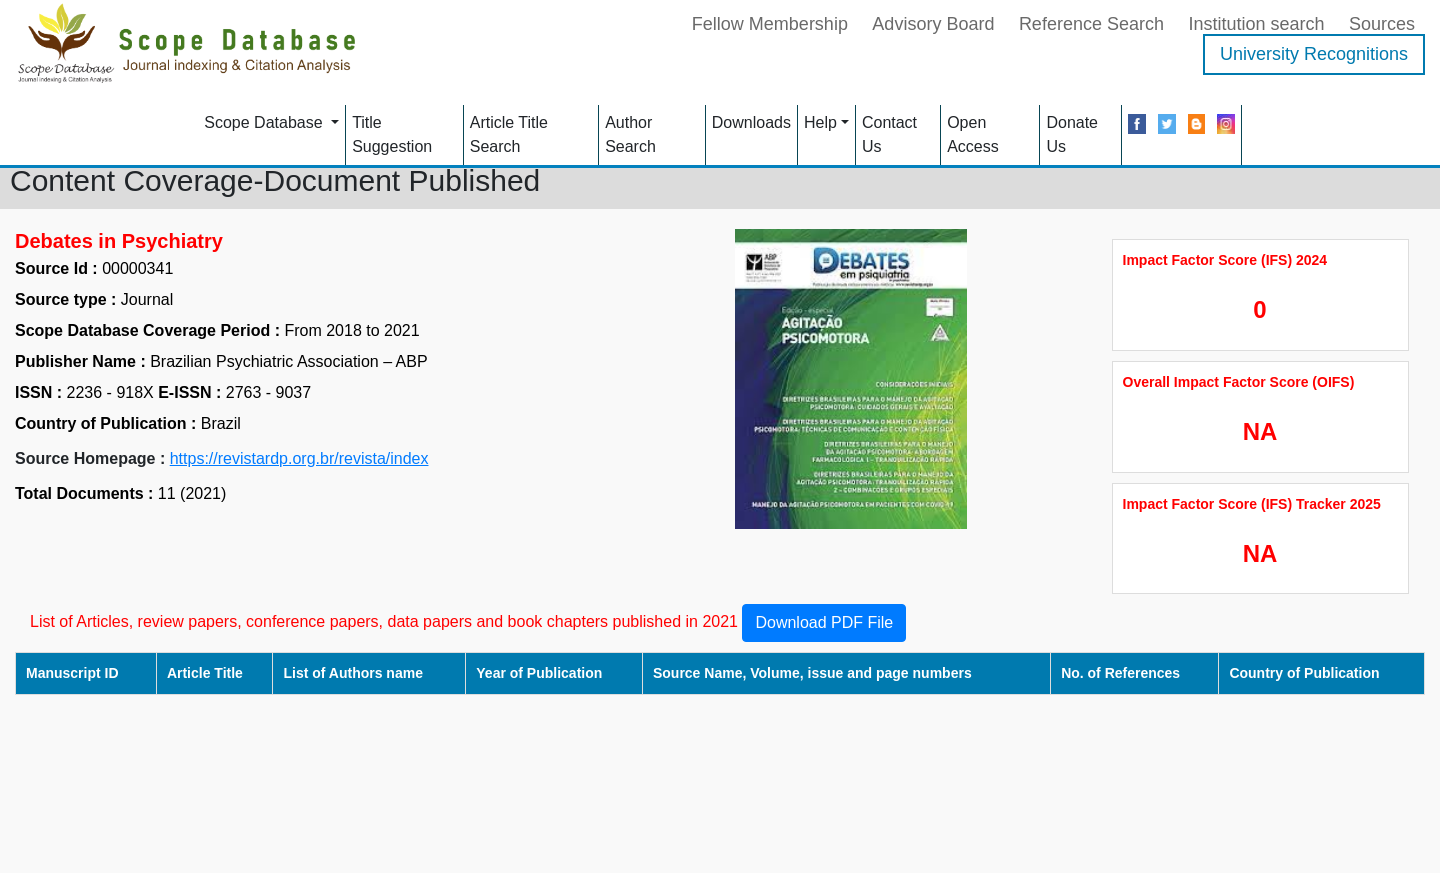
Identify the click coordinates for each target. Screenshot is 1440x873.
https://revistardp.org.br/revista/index (299, 458)
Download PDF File (824, 622)
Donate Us (1072, 134)
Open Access (973, 134)
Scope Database (265, 122)
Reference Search (1091, 24)
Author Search (630, 134)
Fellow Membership (770, 24)
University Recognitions (1314, 54)
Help (820, 122)
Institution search (1256, 24)
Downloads (751, 122)
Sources (1382, 24)
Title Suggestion (392, 134)
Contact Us (889, 134)
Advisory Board (933, 24)
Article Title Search (509, 134)
